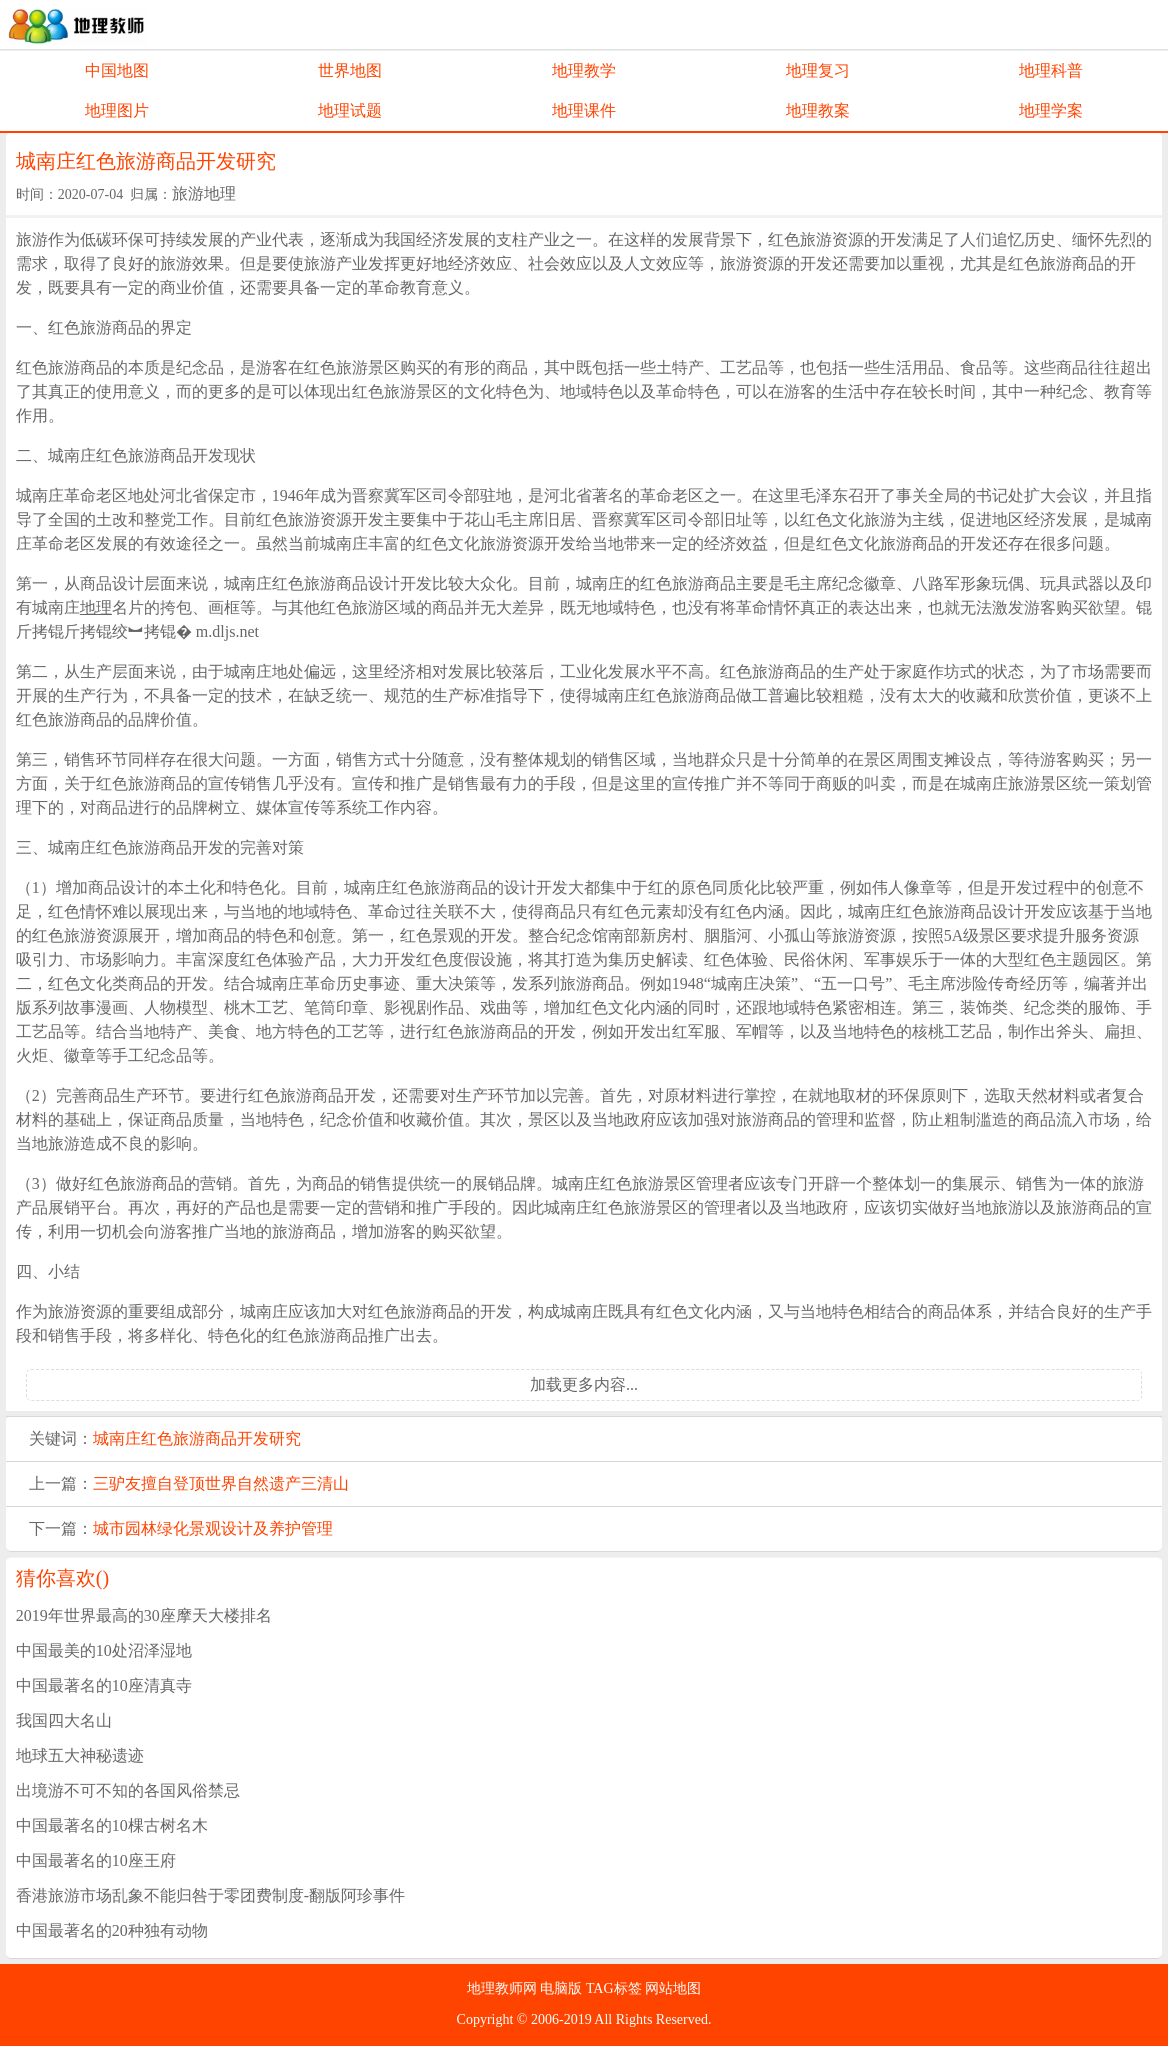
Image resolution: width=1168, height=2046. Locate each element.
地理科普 (1051, 70)
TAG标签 (615, 1988)
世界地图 (350, 70)
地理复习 (818, 70)
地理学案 (1051, 110)
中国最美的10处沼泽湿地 (104, 1650)
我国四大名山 (64, 1720)
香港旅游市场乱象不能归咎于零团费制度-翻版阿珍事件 (210, 1895)
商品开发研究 (253, 1438)
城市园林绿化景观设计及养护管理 (213, 1528)
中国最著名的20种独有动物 (112, 1930)
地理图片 (117, 110)
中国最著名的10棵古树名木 (112, 1825)
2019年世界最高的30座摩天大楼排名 (144, 1615)
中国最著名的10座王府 (96, 1860)
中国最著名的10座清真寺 (104, 1685)
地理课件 (584, 110)
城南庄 (117, 1438)
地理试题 (350, 110)
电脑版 (563, 1988)
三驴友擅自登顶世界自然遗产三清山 (221, 1483)
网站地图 (673, 1988)
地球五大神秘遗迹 (80, 1755)
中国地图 (117, 70)
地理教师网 (504, 1988)
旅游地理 (204, 193)
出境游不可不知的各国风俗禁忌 (128, 1790)
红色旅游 (173, 1438)
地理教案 (818, 110)
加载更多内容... (584, 1384)
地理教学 (584, 70)
